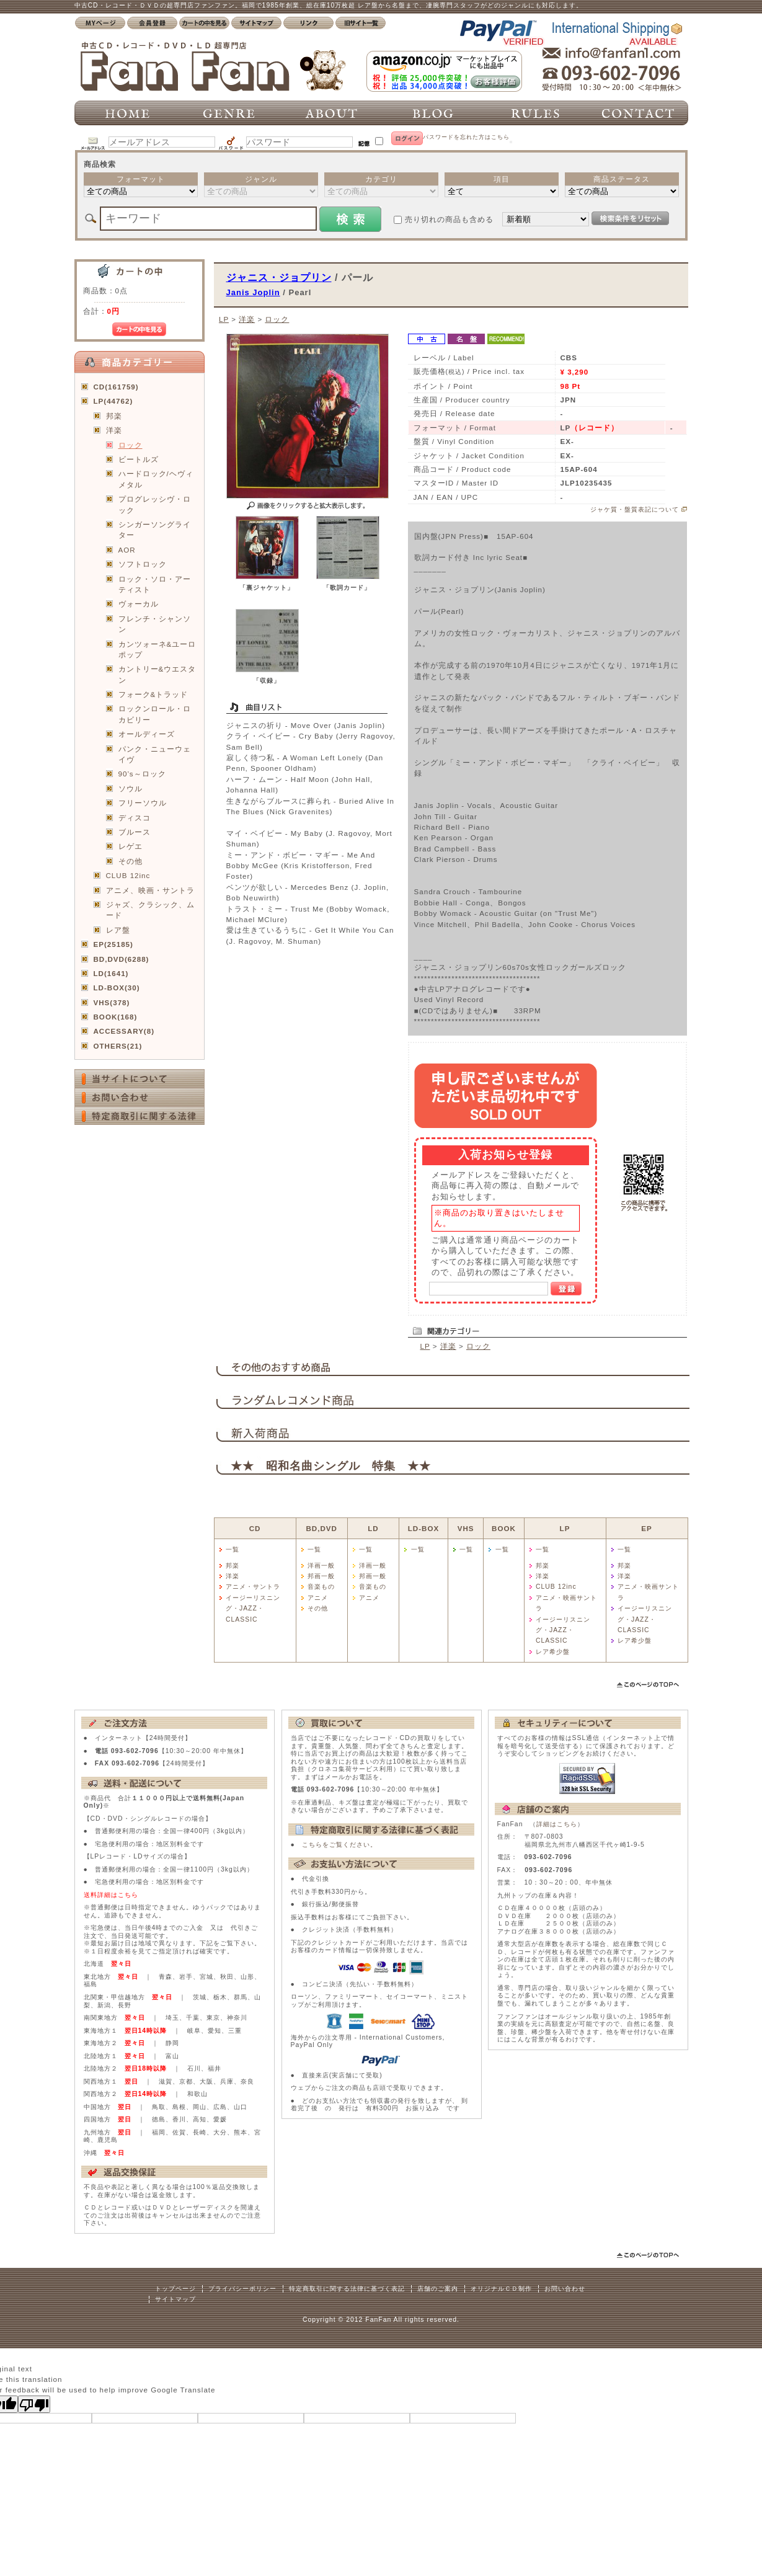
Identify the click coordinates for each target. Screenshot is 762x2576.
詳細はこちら (556, 1824)
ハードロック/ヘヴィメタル (155, 478)
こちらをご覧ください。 (339, 1844)
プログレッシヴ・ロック (154, 504)
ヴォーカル (138, 604)
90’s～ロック (142, 774)
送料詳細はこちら (111, 1894)
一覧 (232, 1549)
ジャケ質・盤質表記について (634, 509)
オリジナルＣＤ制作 (501, 2288)
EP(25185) (113, 944)
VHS (466, 1528)
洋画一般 (321, 1565)
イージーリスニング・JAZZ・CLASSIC (253, 1608)
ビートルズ (138, 459)
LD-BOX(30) (117, 988)
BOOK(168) (116, 1017)
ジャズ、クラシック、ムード (150, 909)
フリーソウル (142, 803)
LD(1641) (111, 973)
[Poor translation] (34, 2404)
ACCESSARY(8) (124, 1031)
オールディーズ (146, 734)
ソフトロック (142, 564)
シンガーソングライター (154, 529)
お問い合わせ (564, 2288)
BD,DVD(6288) (121, 959)
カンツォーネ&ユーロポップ (157, 649)
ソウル (130, 788)
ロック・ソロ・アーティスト (154, 584)
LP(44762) (113, 401)
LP (224, 319)
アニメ (318, 1597)
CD (255, 1528)
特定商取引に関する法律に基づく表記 (347, 2288)
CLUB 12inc (128, 875)
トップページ (175, 2288)
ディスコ (134, 818)
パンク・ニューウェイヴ (154, 754)
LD (373, 1528)
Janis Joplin (253, 292)
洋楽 (114, 430)
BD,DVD (321, 1528)
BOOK (504, 1528)
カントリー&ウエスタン (157, 674)
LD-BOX (423, 1528)
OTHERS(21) (118, 1046)
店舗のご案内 (437, 2288)
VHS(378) (112, 1002)
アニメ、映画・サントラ (150, 890)
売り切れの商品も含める (449, 219)
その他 (130, 861)
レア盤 (118, 930)
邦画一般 (321, 1576)
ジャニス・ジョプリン (279, 277)
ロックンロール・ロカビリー (154, 713)
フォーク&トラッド (153, 694)
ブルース (134, 832)
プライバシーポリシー (242, 2288)
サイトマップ (175, 2299)
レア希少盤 (553, 1651)
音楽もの (321, 1586)
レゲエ (130, 846)
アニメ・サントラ (253, 1586)
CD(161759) (116, 387)
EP (646, 1528)
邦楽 (114, 416)
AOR (127, 550)
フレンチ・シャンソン (154, 624)
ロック (130, 445)
